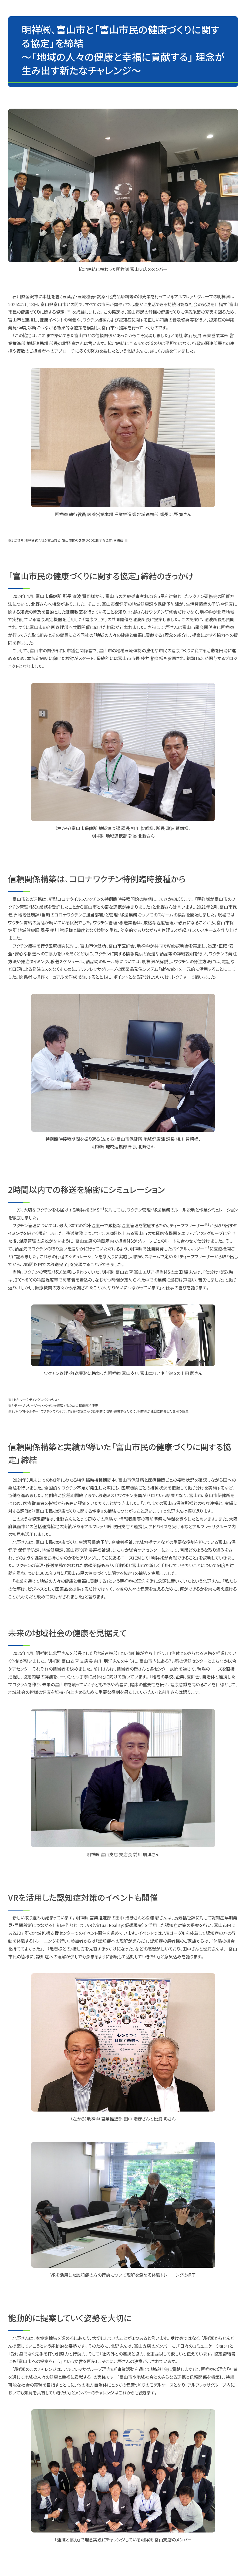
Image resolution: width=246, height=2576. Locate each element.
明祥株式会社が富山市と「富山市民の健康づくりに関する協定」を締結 (74, 540)
